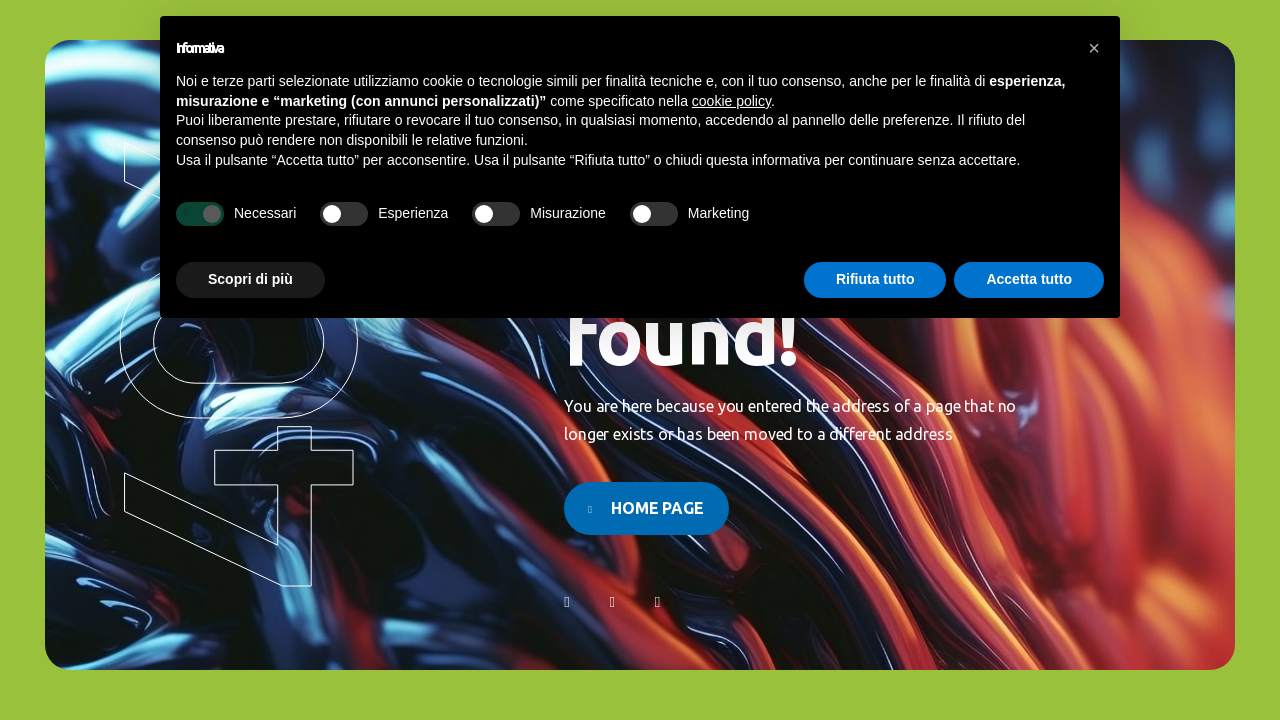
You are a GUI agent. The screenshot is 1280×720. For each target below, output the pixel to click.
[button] (1094, 48)
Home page (657, 508)
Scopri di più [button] (250, 279)
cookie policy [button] (731, 101)
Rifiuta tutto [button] (875, 279)
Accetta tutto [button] (1029, 279)
